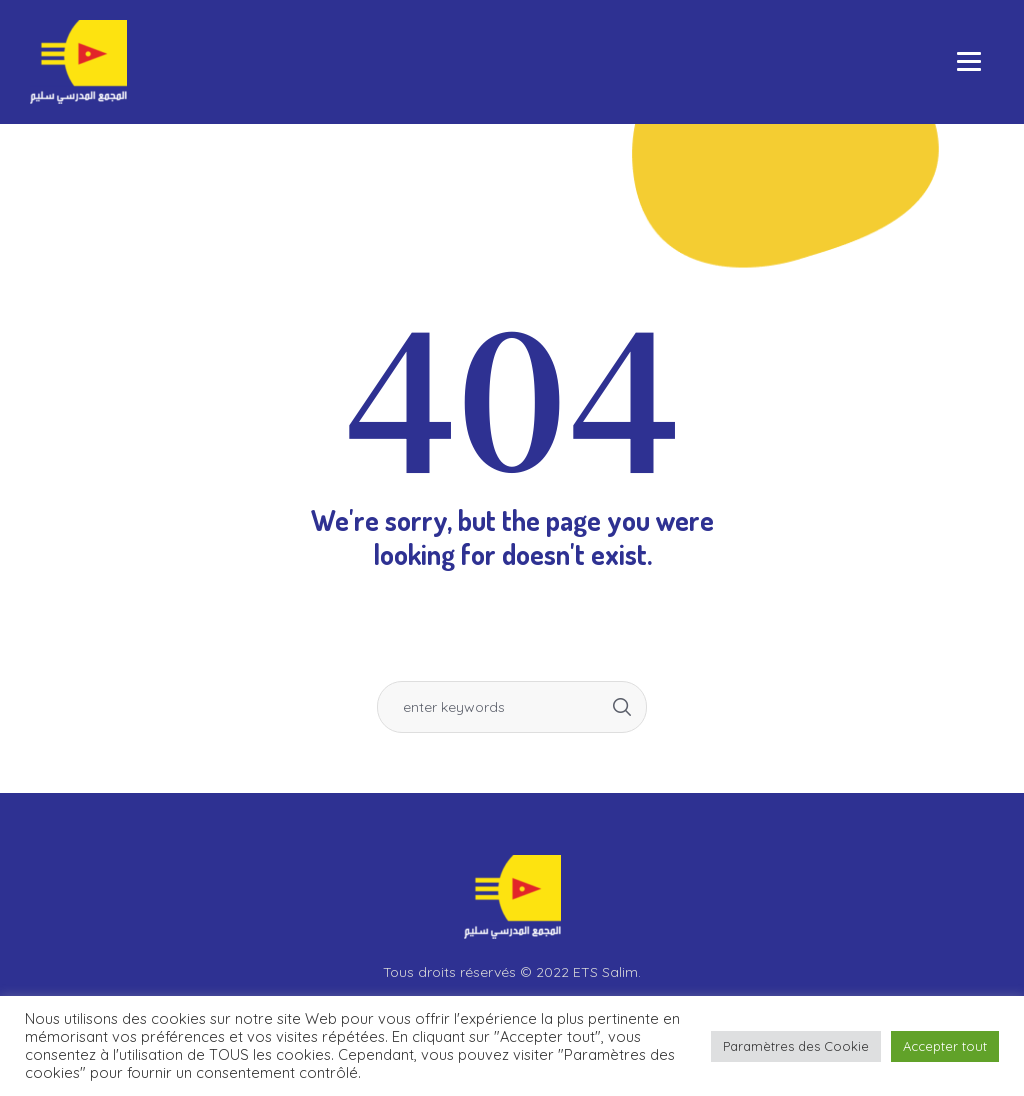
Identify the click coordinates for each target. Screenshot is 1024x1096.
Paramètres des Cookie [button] (796, 1046)
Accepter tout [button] (945, 1046)
